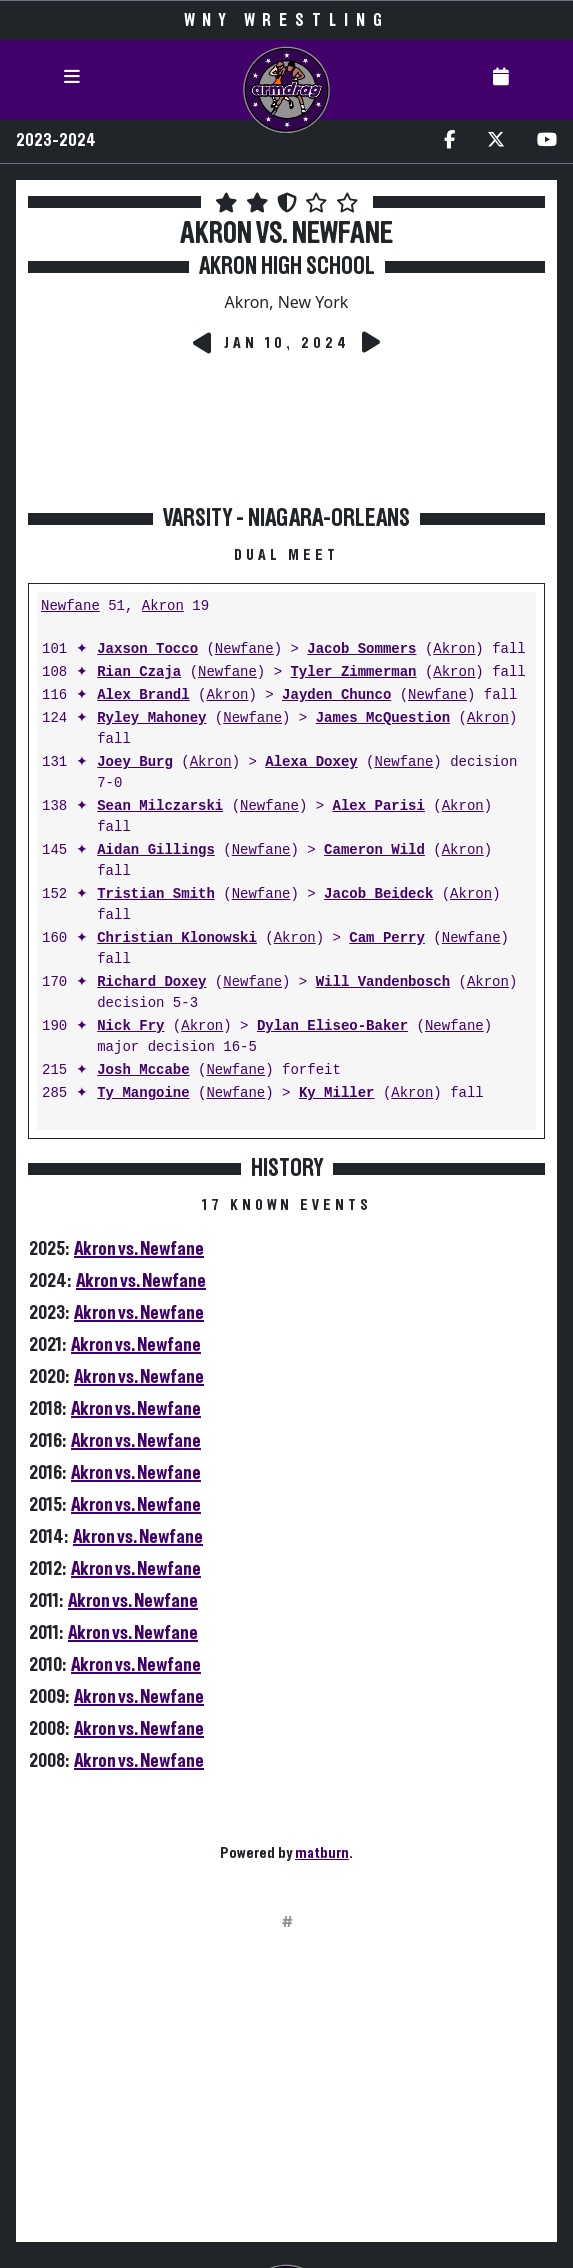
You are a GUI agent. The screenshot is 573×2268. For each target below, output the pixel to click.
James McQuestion (383, 718)
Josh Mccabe (143, 1070)
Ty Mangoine (143, 1093)
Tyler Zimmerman (353, 672)
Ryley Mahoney (151, 718)
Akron (163, 606)
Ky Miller (337, 1093)
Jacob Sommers (361, 649)
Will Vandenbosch (383, 982)
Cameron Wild (374, 850)
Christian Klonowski (177, 938)
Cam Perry (387, 938)
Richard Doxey (151, 982)
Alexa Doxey (311, 762)
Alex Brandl (143, 695)
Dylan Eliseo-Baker (332, 1026)
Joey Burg (135, 762)
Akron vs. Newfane (139, 1249)
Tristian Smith (156, 894)
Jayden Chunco (336, 695)
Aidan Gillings (156, 850)
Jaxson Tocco (147, 649)
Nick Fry (130, 1026)
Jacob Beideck (378, 894)
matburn (322, 1853)
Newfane (70, 606)
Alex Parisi (378, 806)
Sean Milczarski (160, 806)
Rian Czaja (139, 672)
